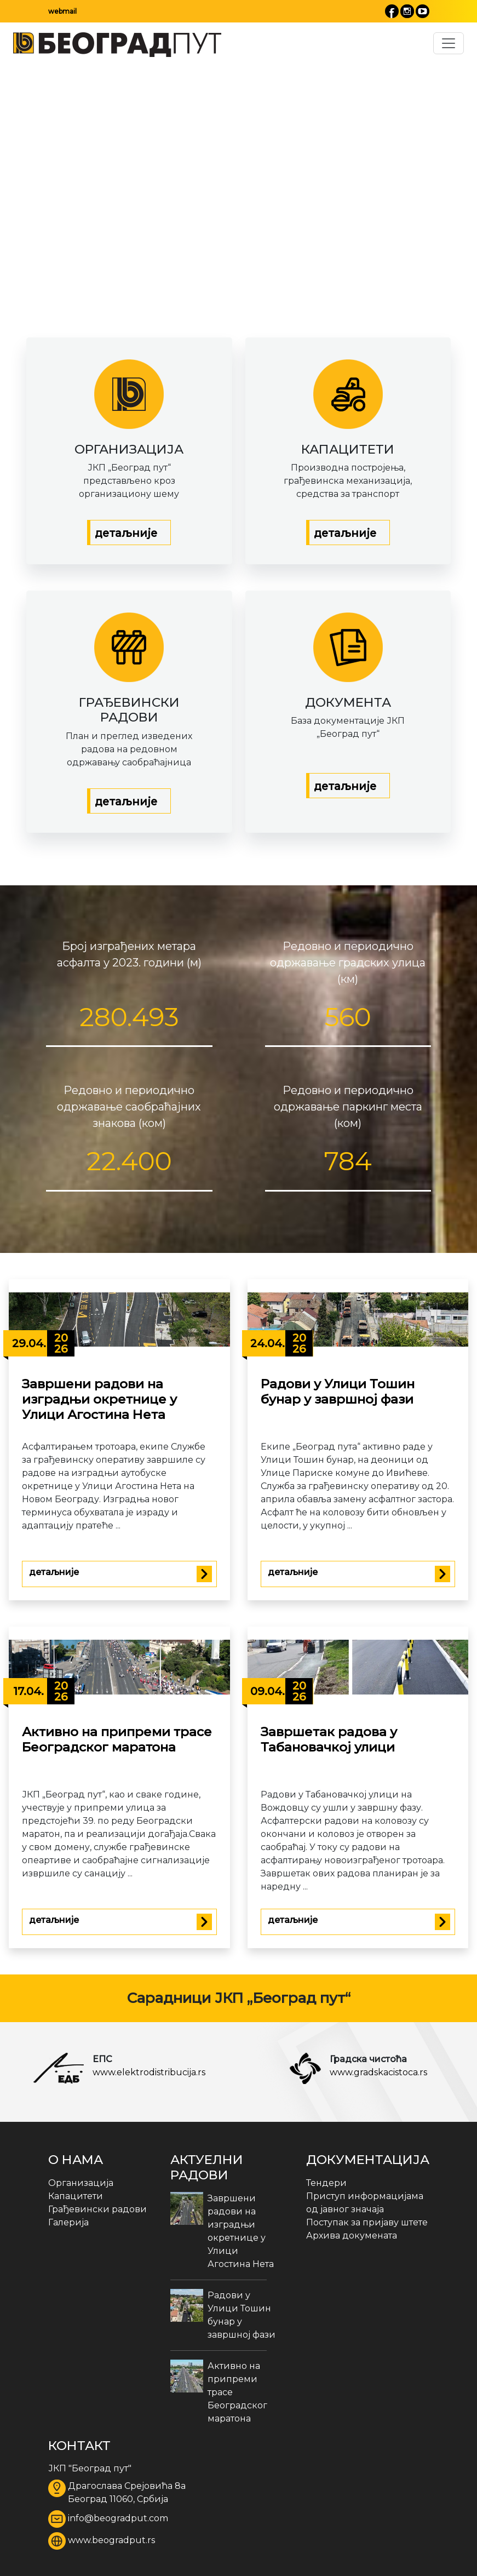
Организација (80, 2183)
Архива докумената (351, 2235)
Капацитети (75, 2196)
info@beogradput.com (118, 2518)
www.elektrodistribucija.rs (149, 2072)
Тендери (326, 2183)
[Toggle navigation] (448, 43)
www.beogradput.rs (111, 2540)
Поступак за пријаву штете (367, 2222)
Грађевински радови (97, 2209)
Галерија (68, 2222)
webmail (62, 11)
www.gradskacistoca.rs (378, 2072)
